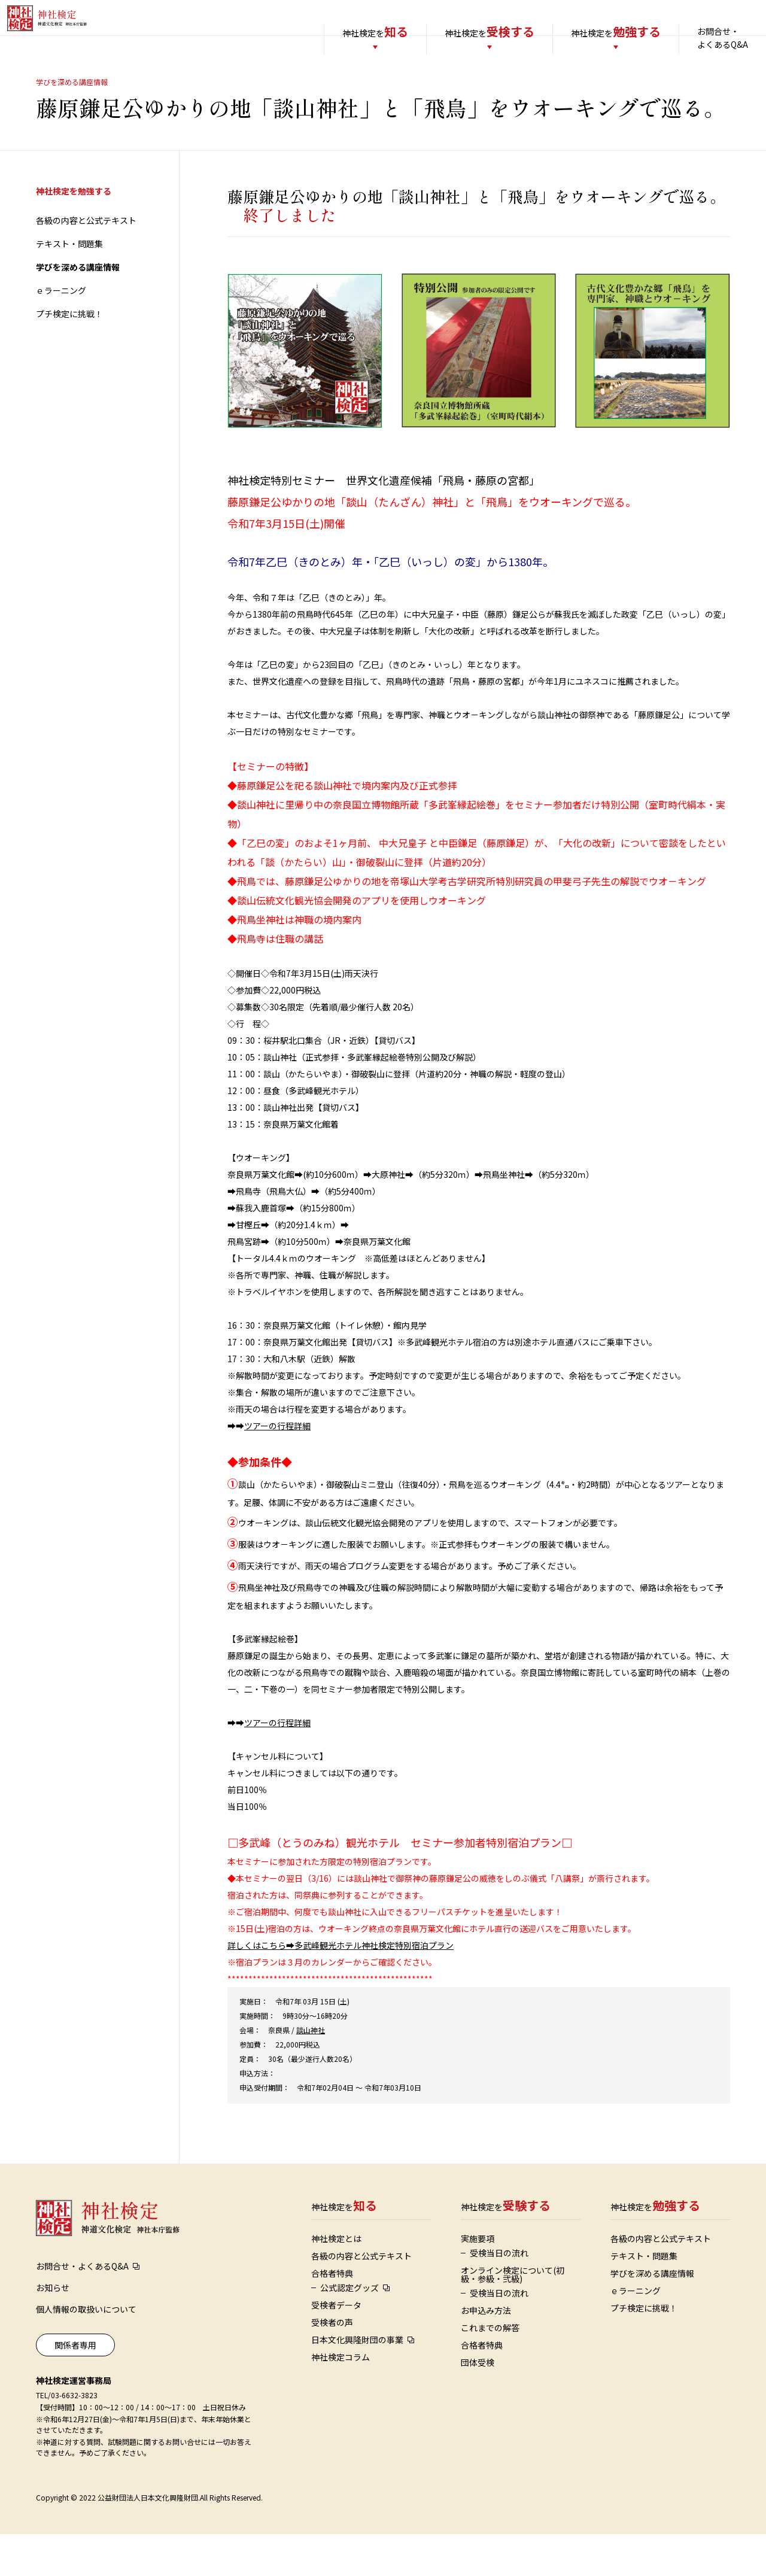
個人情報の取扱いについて (86, 2351)
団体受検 (477, 2404)
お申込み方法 (486, 2352)
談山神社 (310, 2072)
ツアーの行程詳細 (277, 1468)
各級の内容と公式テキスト (86, 262)
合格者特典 (332, 2315)
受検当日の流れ (499, 2295)
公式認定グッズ (349, 2329)
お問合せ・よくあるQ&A (698, 37)
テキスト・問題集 (69, 285)
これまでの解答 (490, 2369)
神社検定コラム (340, 2399)
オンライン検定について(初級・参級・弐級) (512, 2316)
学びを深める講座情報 (78, 309)
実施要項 (477, 2280)
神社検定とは (336, 2280)
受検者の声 (332, 2364)
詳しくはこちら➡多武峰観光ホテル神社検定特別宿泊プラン (340, 1987)
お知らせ (52, 2329)
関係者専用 (75, 2387)
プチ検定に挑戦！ (69, 355)
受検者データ (336, 2347)
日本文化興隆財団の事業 (357, 2381)
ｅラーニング (61, 332)
